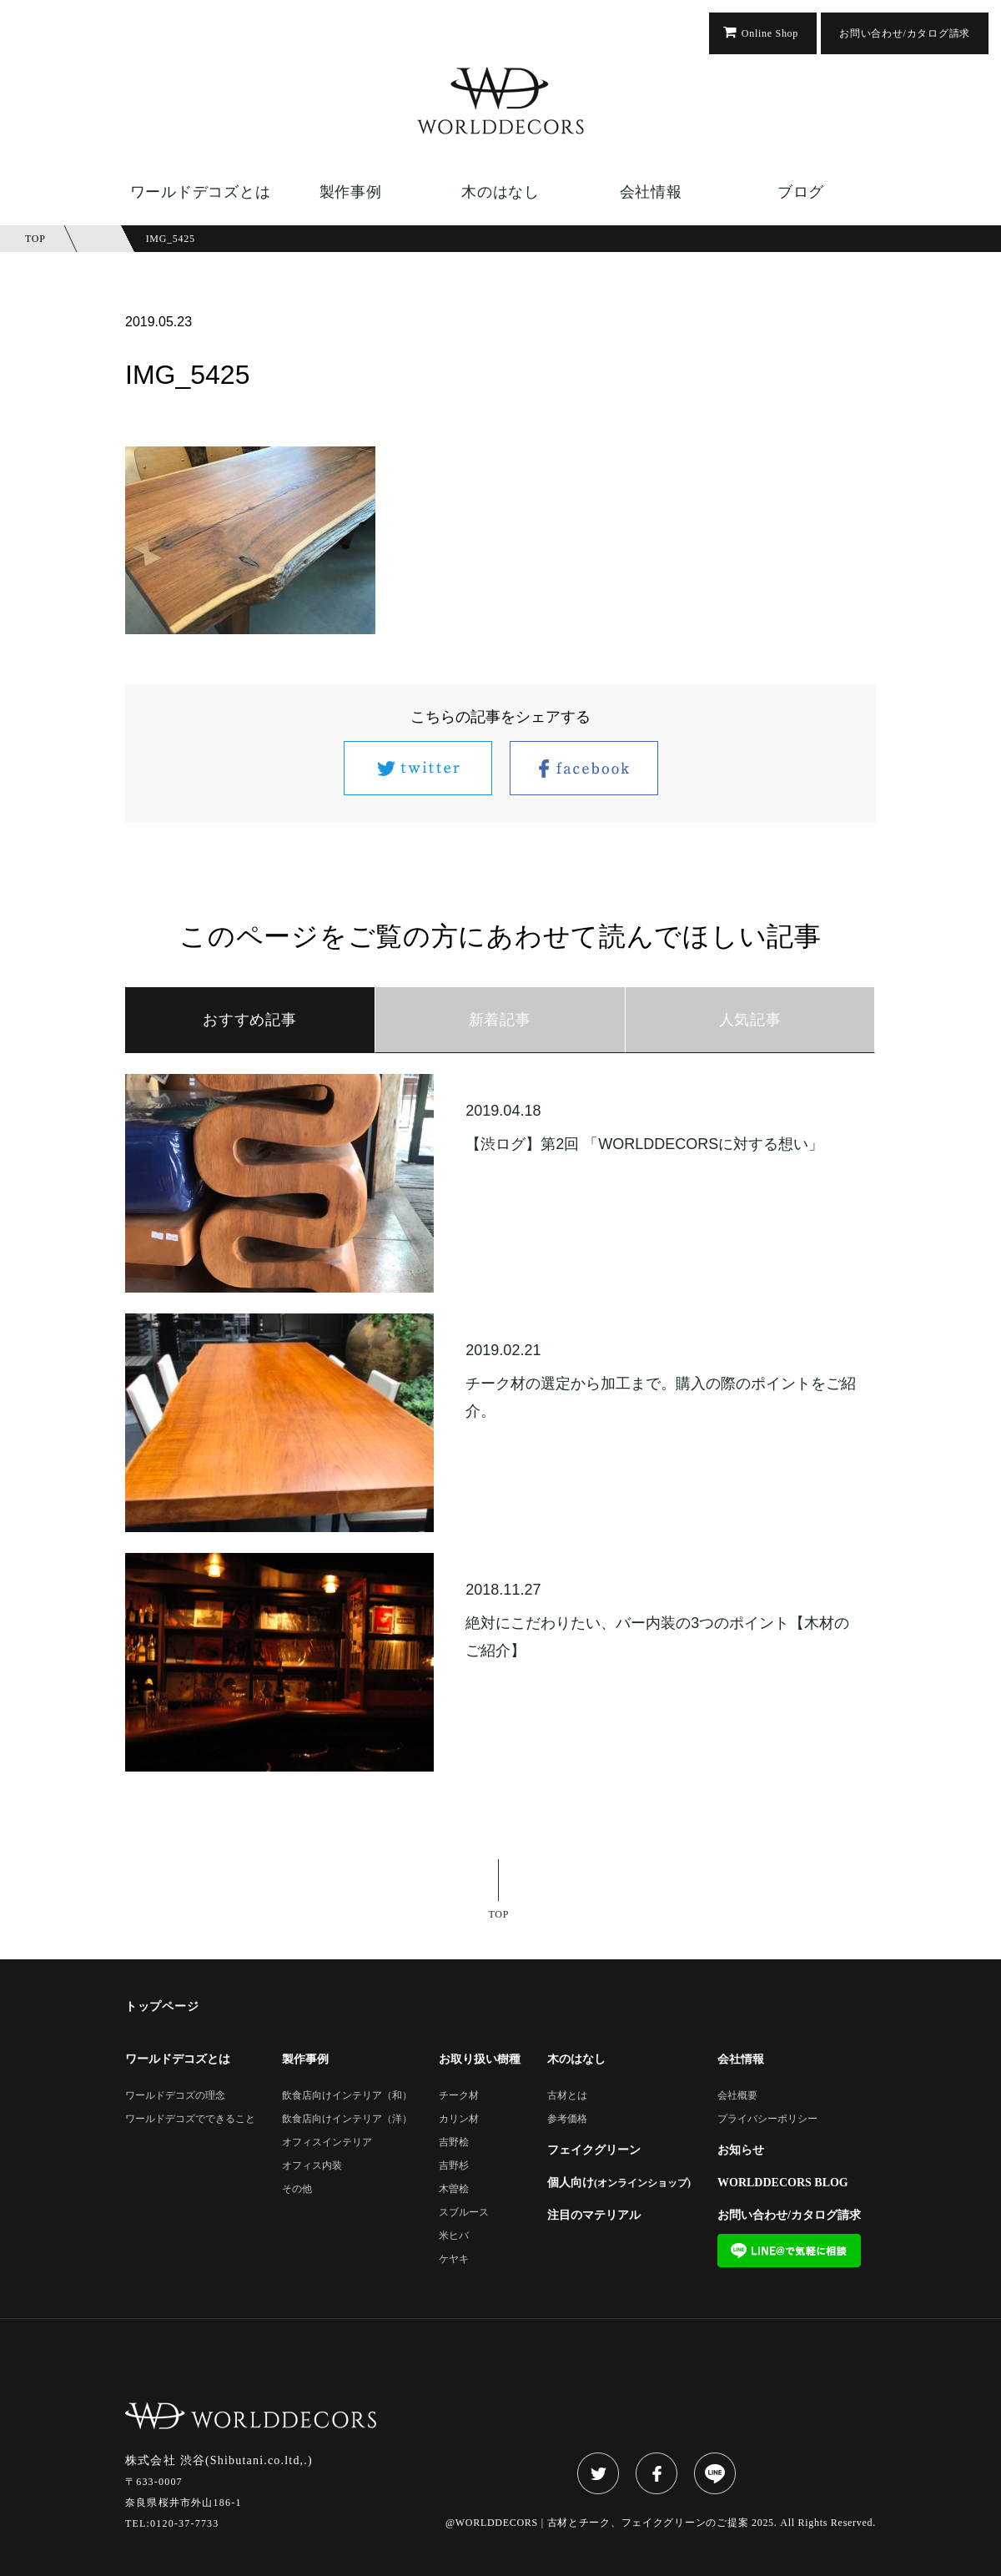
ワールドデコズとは (200, 192)
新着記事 (500, 1019)
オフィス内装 (312, 2165)
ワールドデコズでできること (190, 2119)
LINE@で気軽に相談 (789, 2250)
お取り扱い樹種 (480, 2059)
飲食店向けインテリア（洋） (347, 2119)
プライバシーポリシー (767, 2119)
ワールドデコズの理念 (175, 2095)
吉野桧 (454, 2142)
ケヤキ (454, 2259)
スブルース (464, 2212)
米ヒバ (454, 2236)
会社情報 (651, 192)
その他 (297, 2189)
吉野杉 (454, 2165)
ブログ (800, 192)
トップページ (162, 2007)
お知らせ (740, 2150)
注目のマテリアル (594, 2215)
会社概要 (737, 2095)
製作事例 (350, 192)
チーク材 (459, 2095)
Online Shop (770, 33)
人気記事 (750, 1019)
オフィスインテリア (327, 2142)
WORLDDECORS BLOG (782, 2183)
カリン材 (459, 2119)
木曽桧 (454, 2189)
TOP (499, 1913)
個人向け (619, 2183)
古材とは (567, 2095)
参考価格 (567, 2119)
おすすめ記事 (249, 1019)
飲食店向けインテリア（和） (347, 2095)
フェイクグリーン (594, 2150)
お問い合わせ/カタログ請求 (904, 33)
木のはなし (500, 192)
